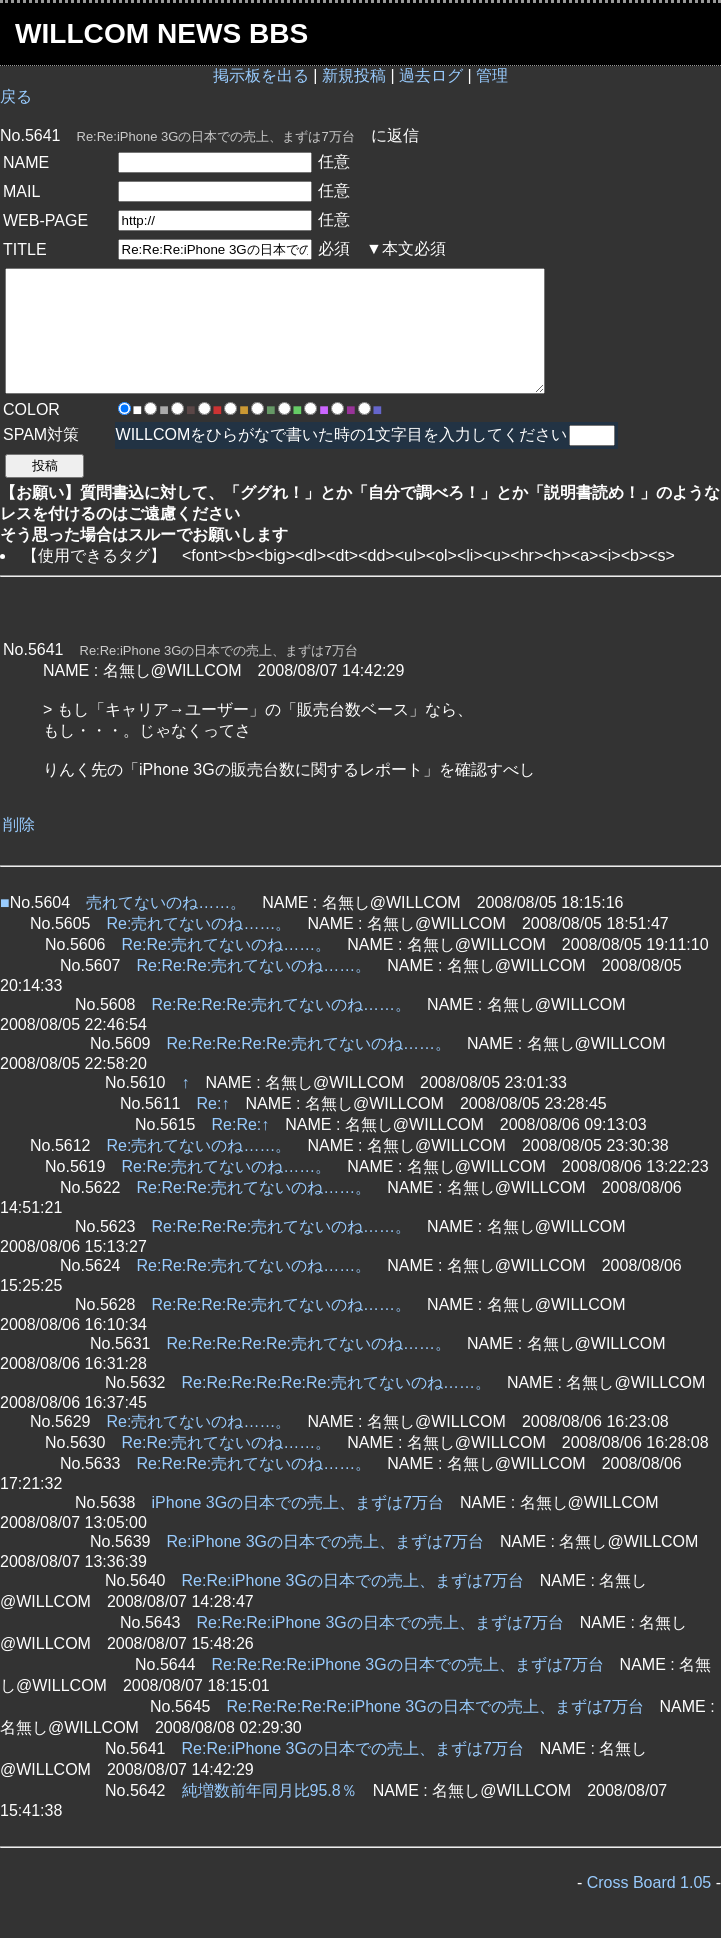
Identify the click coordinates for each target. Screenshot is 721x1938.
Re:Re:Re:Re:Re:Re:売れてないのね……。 (336, 1382)
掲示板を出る (261, 75)
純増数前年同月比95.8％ (269, 1790)
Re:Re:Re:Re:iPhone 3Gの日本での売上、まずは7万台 (408, 1664)
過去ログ (431, 75)
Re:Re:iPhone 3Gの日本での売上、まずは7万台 (353, 1580)
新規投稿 (354, 75)
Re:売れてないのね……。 (199, 923)
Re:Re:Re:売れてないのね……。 (254, 965)
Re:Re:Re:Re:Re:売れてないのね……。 (309, 1043)
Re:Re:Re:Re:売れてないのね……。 (282, 1004)
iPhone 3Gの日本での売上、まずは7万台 (298, 1502)
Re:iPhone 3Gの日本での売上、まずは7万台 (325, 1541)
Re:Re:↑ (241, 1124)
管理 (492, 75)
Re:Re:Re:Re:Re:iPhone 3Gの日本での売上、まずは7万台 (435, 1706)
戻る (16, 96)
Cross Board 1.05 (649, 1882)
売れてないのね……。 (166, 902)
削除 (19, 824)
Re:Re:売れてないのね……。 (227, 944)
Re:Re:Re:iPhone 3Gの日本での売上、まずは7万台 (380, 1622)
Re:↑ (213, 1103)
